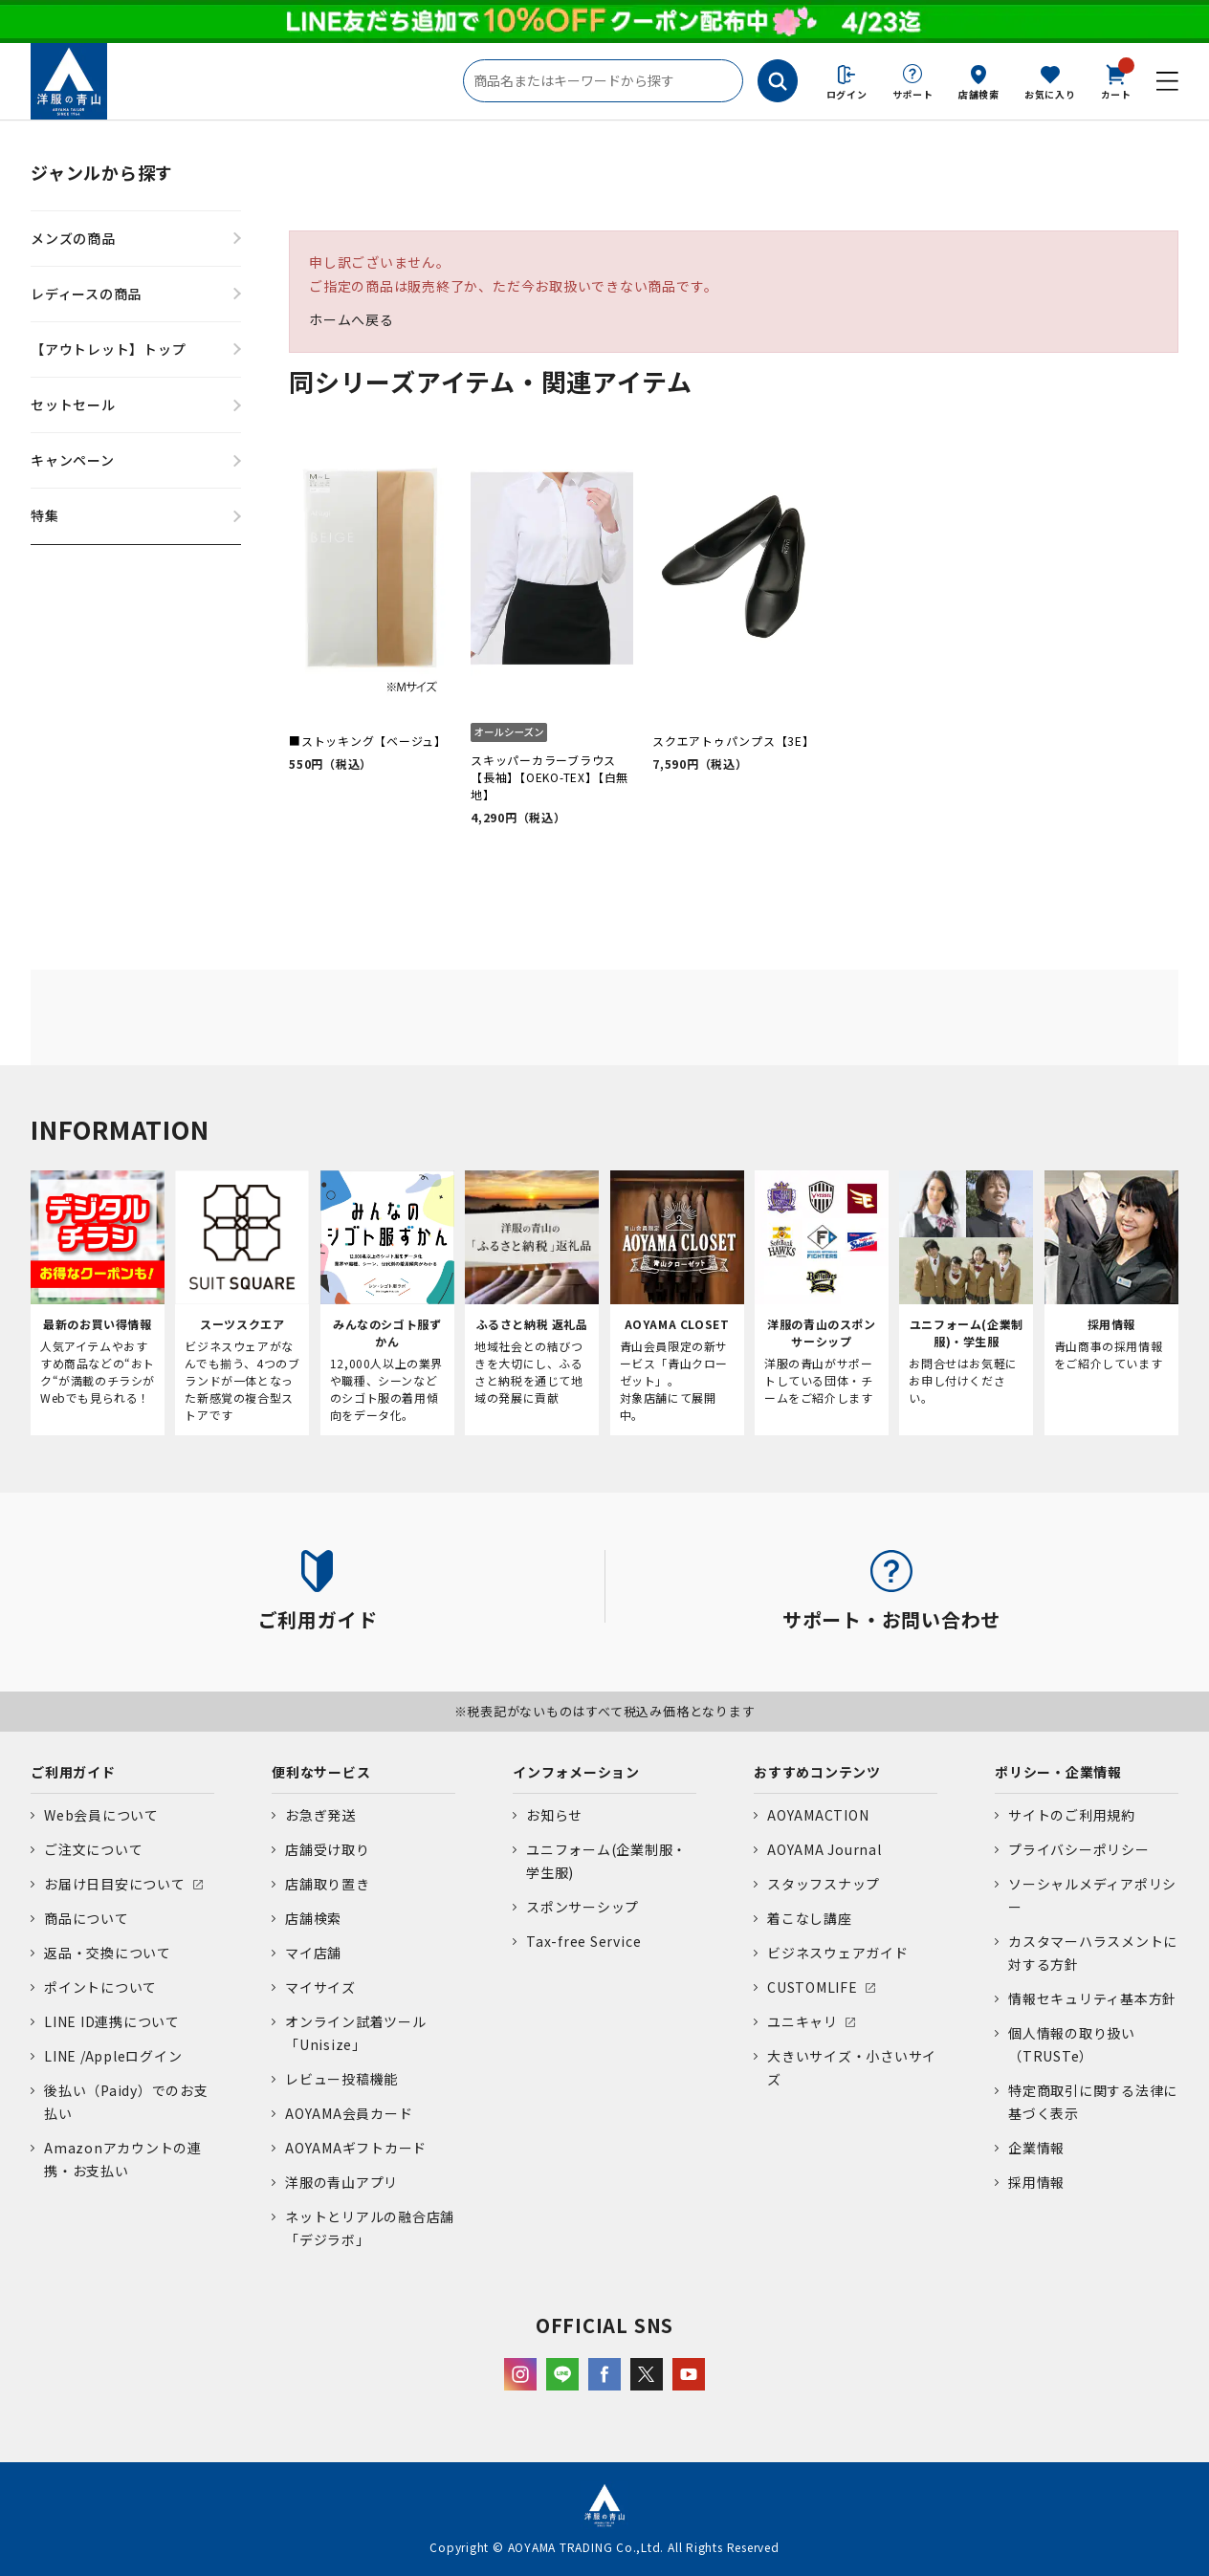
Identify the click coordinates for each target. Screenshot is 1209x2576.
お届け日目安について (115, 1883)
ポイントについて (100, 1987)
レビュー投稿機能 (341, 2078)
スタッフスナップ (823, 1883)
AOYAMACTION (817, 1814)
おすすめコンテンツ (817, 1771)
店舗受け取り (327, 1849)
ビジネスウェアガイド (838, 1952)
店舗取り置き (327, 1883)
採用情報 (1036, 2182)
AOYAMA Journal (824, 1849)
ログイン (847, 94)
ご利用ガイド (73, 1771)
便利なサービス (321, 1771)
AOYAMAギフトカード (356, 2147)
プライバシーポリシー (1079, 1849)
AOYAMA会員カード (348, 2113)
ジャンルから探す (102, 172)
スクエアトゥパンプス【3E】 (733, 740)
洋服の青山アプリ (341, 2182)
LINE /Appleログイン (113, 2055)
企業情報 (1036, 2147)
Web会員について (101, 1814)
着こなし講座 (809, 1918)
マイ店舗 (313, 1952)
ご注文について (93, 1849)
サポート (913, 94)
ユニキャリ (802, 2021)
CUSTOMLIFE (812, 1987)
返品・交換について (107, 1952)
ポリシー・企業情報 (1058, 1771)
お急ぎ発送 (320, 1814)
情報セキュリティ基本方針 (1092, 1998)
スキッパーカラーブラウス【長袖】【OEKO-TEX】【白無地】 (549, 777)
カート (1116, 80)
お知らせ (554, 1814)
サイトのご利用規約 (1071, 1814)
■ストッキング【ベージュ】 (368, 740)
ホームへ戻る (351, 319)
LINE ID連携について (112, 2021)
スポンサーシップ (582, 1906)
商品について (86, 1918)
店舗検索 (979, 94)
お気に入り (1050, 94)
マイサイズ (320, 1987)
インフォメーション (576, 1771)
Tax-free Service (583, 1941)
